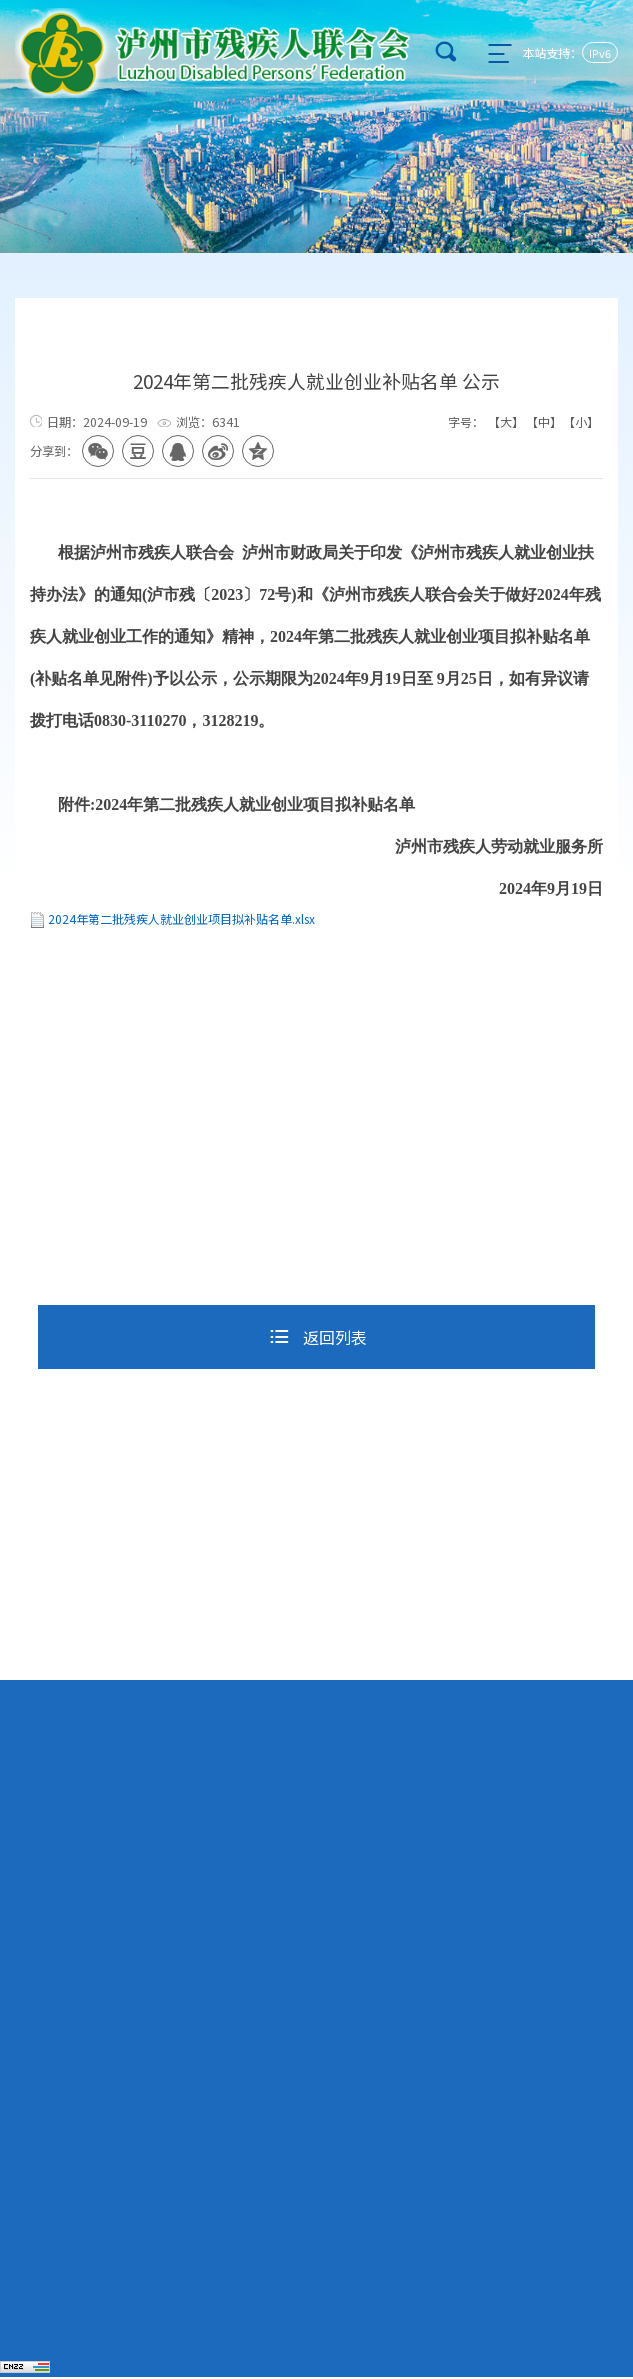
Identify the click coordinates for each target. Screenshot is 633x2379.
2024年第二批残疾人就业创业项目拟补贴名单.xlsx (181, 921)
